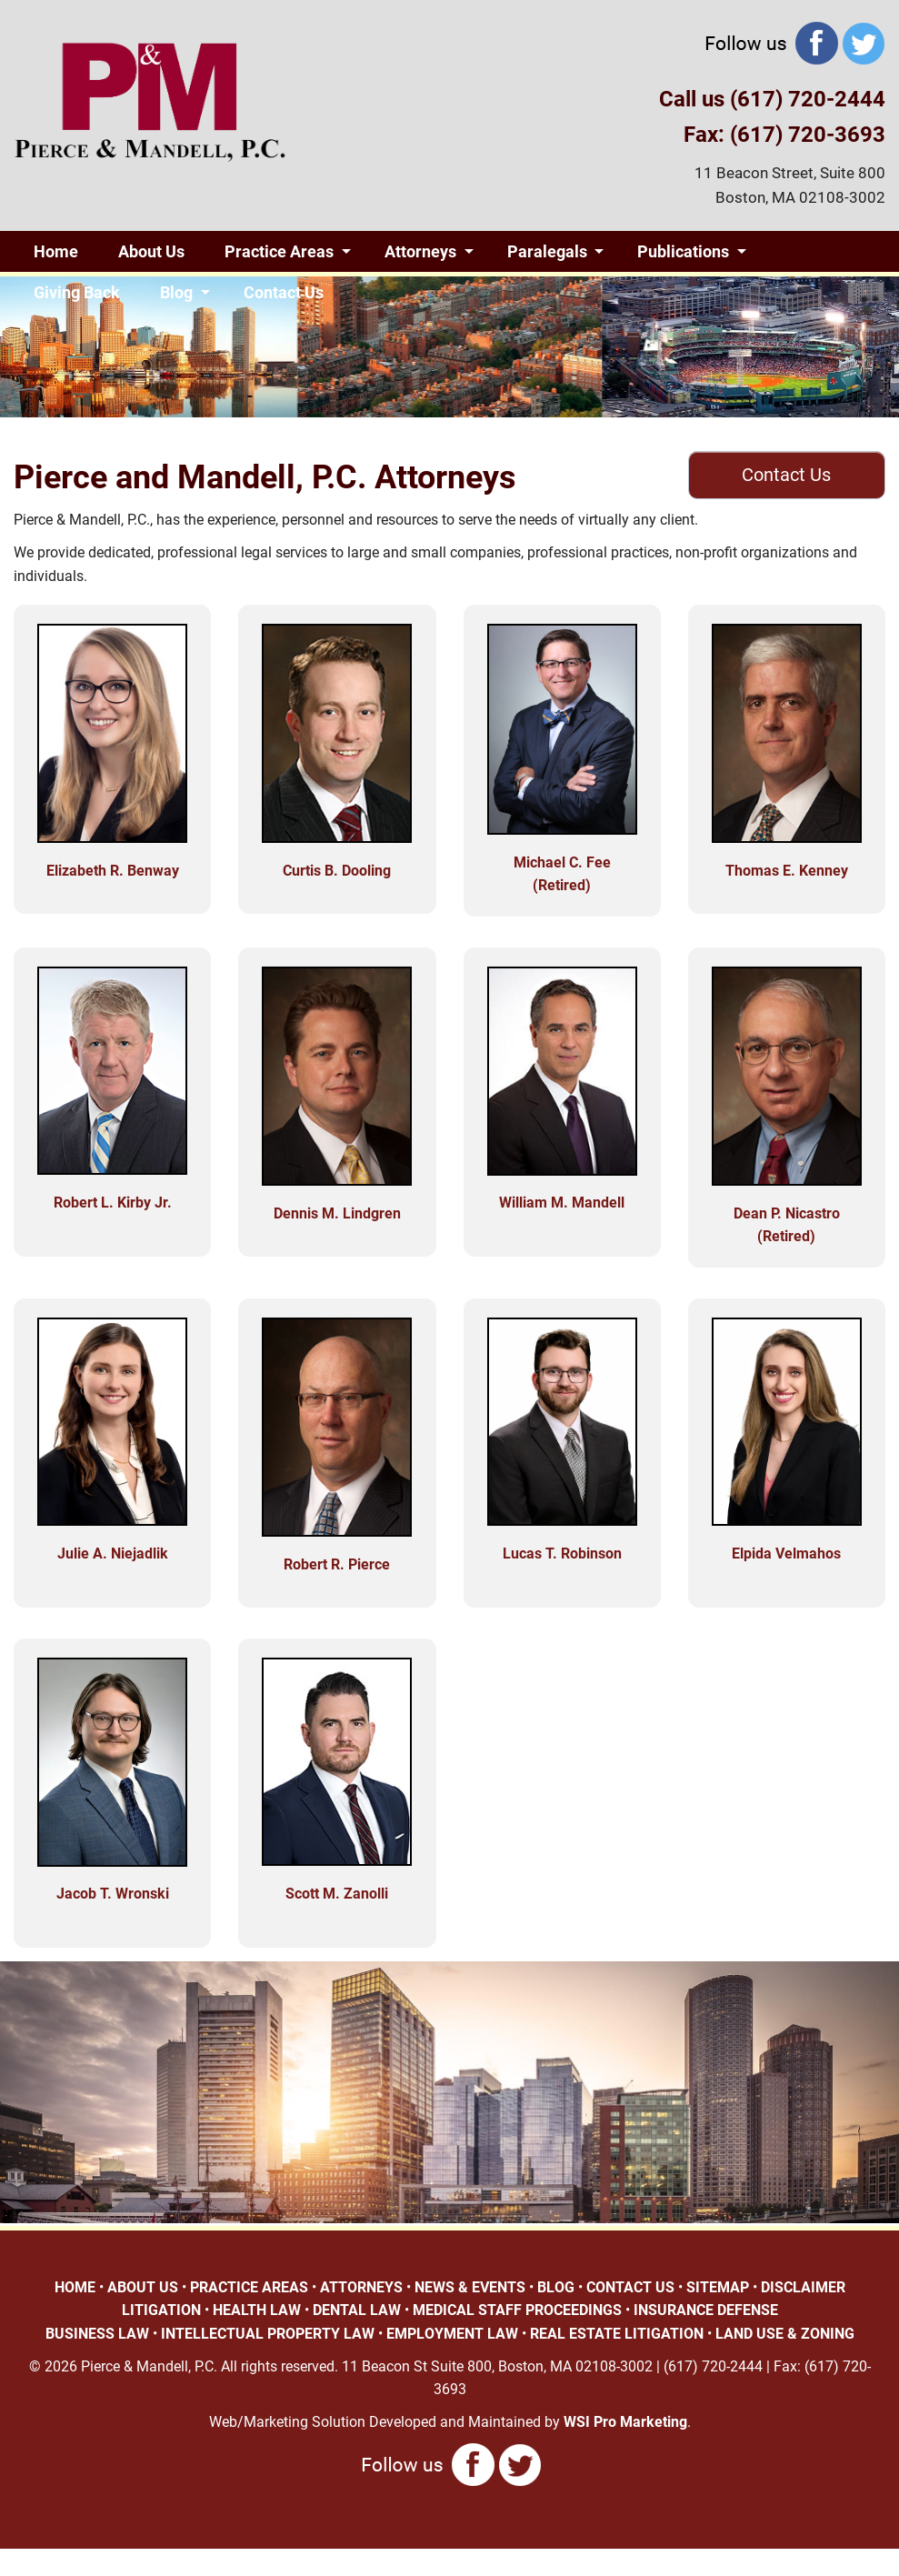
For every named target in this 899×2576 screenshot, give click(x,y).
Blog (176, 292)
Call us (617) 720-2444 (772, 99)
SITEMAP (717, 2287)
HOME (75, 2287)
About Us (151, 251)
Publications (683, 251)
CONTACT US (630, 2287)
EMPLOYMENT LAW (452, 2333)
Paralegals (547, 251)
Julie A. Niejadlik (112, 1553)
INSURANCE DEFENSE (706, 2310)
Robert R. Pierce (337, 1564)
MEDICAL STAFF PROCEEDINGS (517, 2310)
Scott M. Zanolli (336, 1893)
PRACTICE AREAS (249, 2287)
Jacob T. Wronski (112, 1893)
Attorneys (420, 251)
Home (56, 251)
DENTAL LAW (357, 2310)
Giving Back (77, 292)
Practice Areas (279, 251)
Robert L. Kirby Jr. (113, 1202)
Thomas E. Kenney (786, 870)
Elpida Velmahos (786, 1553)
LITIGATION (161, 2310)
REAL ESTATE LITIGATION (617, 2333)
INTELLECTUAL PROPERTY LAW (268, 2333)
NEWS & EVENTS (470, 2287)
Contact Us (284, 292)
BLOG (555, 2287)
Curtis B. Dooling (337, 870)
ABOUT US (142, 2287)
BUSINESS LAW (97, 2333)
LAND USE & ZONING (784, 2333)
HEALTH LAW (257, 2310)
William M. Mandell (561, 1202)
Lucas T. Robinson (562, 1553)
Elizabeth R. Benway (112, 870)
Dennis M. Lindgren (337, 1213)
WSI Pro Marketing (625, 2422)
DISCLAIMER (803, 2287)
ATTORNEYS (361, 2287)
